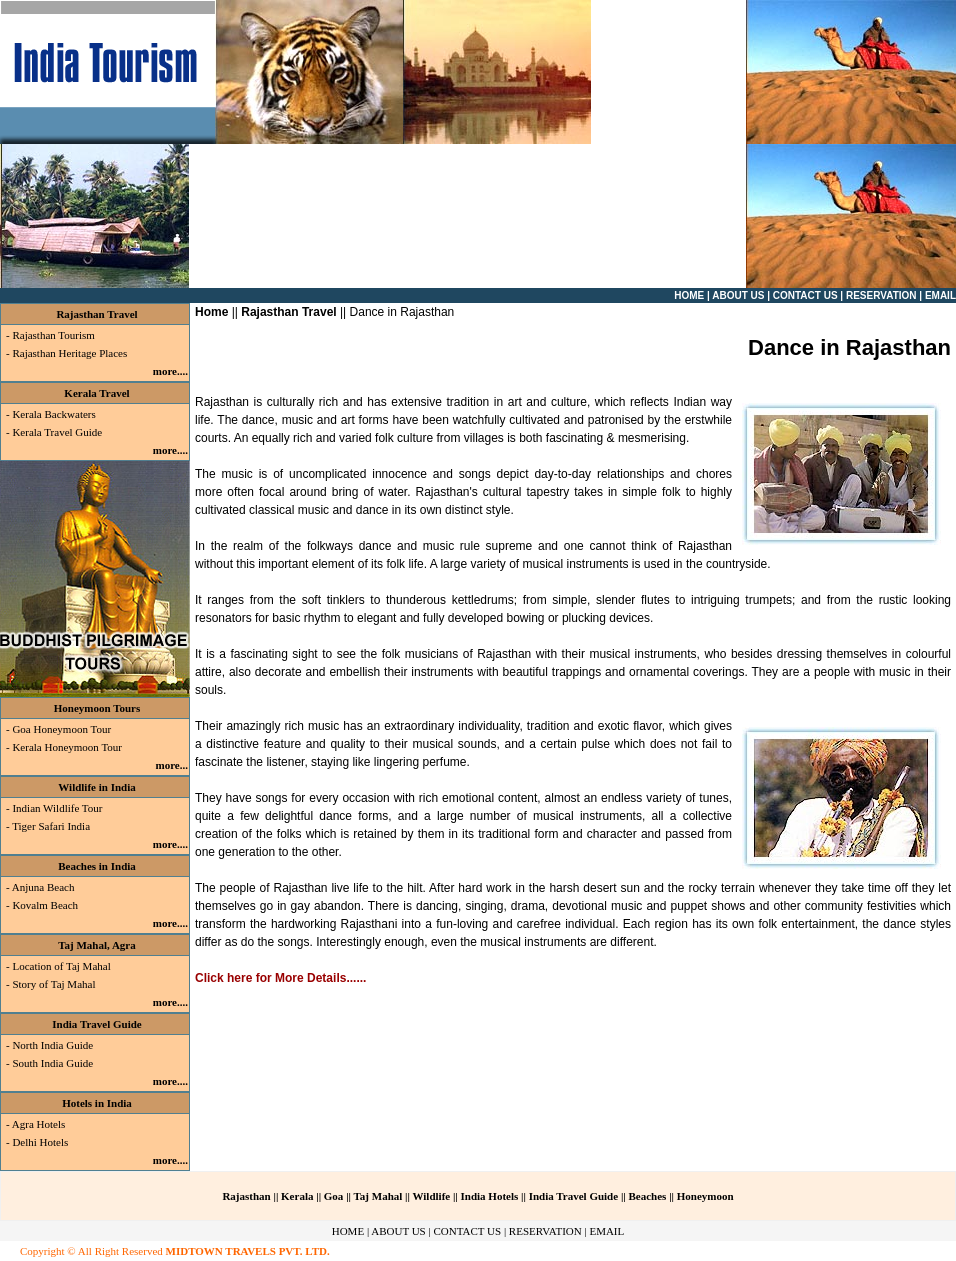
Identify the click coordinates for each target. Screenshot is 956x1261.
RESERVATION (545, 1231)
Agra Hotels (38, 1124)
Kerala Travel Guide (57, 432)
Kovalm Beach (45, 905)
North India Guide (52, 1045)
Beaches (647, 1196)
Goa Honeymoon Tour (61, 729)
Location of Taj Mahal (61, 966)
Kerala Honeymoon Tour (67, 747)
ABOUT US (398, 1231)
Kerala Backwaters (53, 414)
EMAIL (606, 1231)
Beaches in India (97, 866)
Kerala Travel (96, 393)
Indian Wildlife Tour (57, 808)
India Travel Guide (96, 1024)
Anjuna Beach (43, 887)
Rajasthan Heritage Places (69, 353)
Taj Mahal (378, 1196)
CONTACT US (467, 1231)
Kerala (298, 1196)
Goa (335, 1196)
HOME (348, 1231)
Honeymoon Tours (97, 708)
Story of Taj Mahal (53, 984)
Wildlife (431, 1196)
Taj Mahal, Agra (97, 945)
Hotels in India (97, 1103)
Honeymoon (705, 1196)
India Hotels (490, 1196)
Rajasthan (246, 1196)
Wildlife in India (96, 787)
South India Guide (52, 1063)
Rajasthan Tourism (53, 335)
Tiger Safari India (50, 826)
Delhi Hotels (40, 1142)
